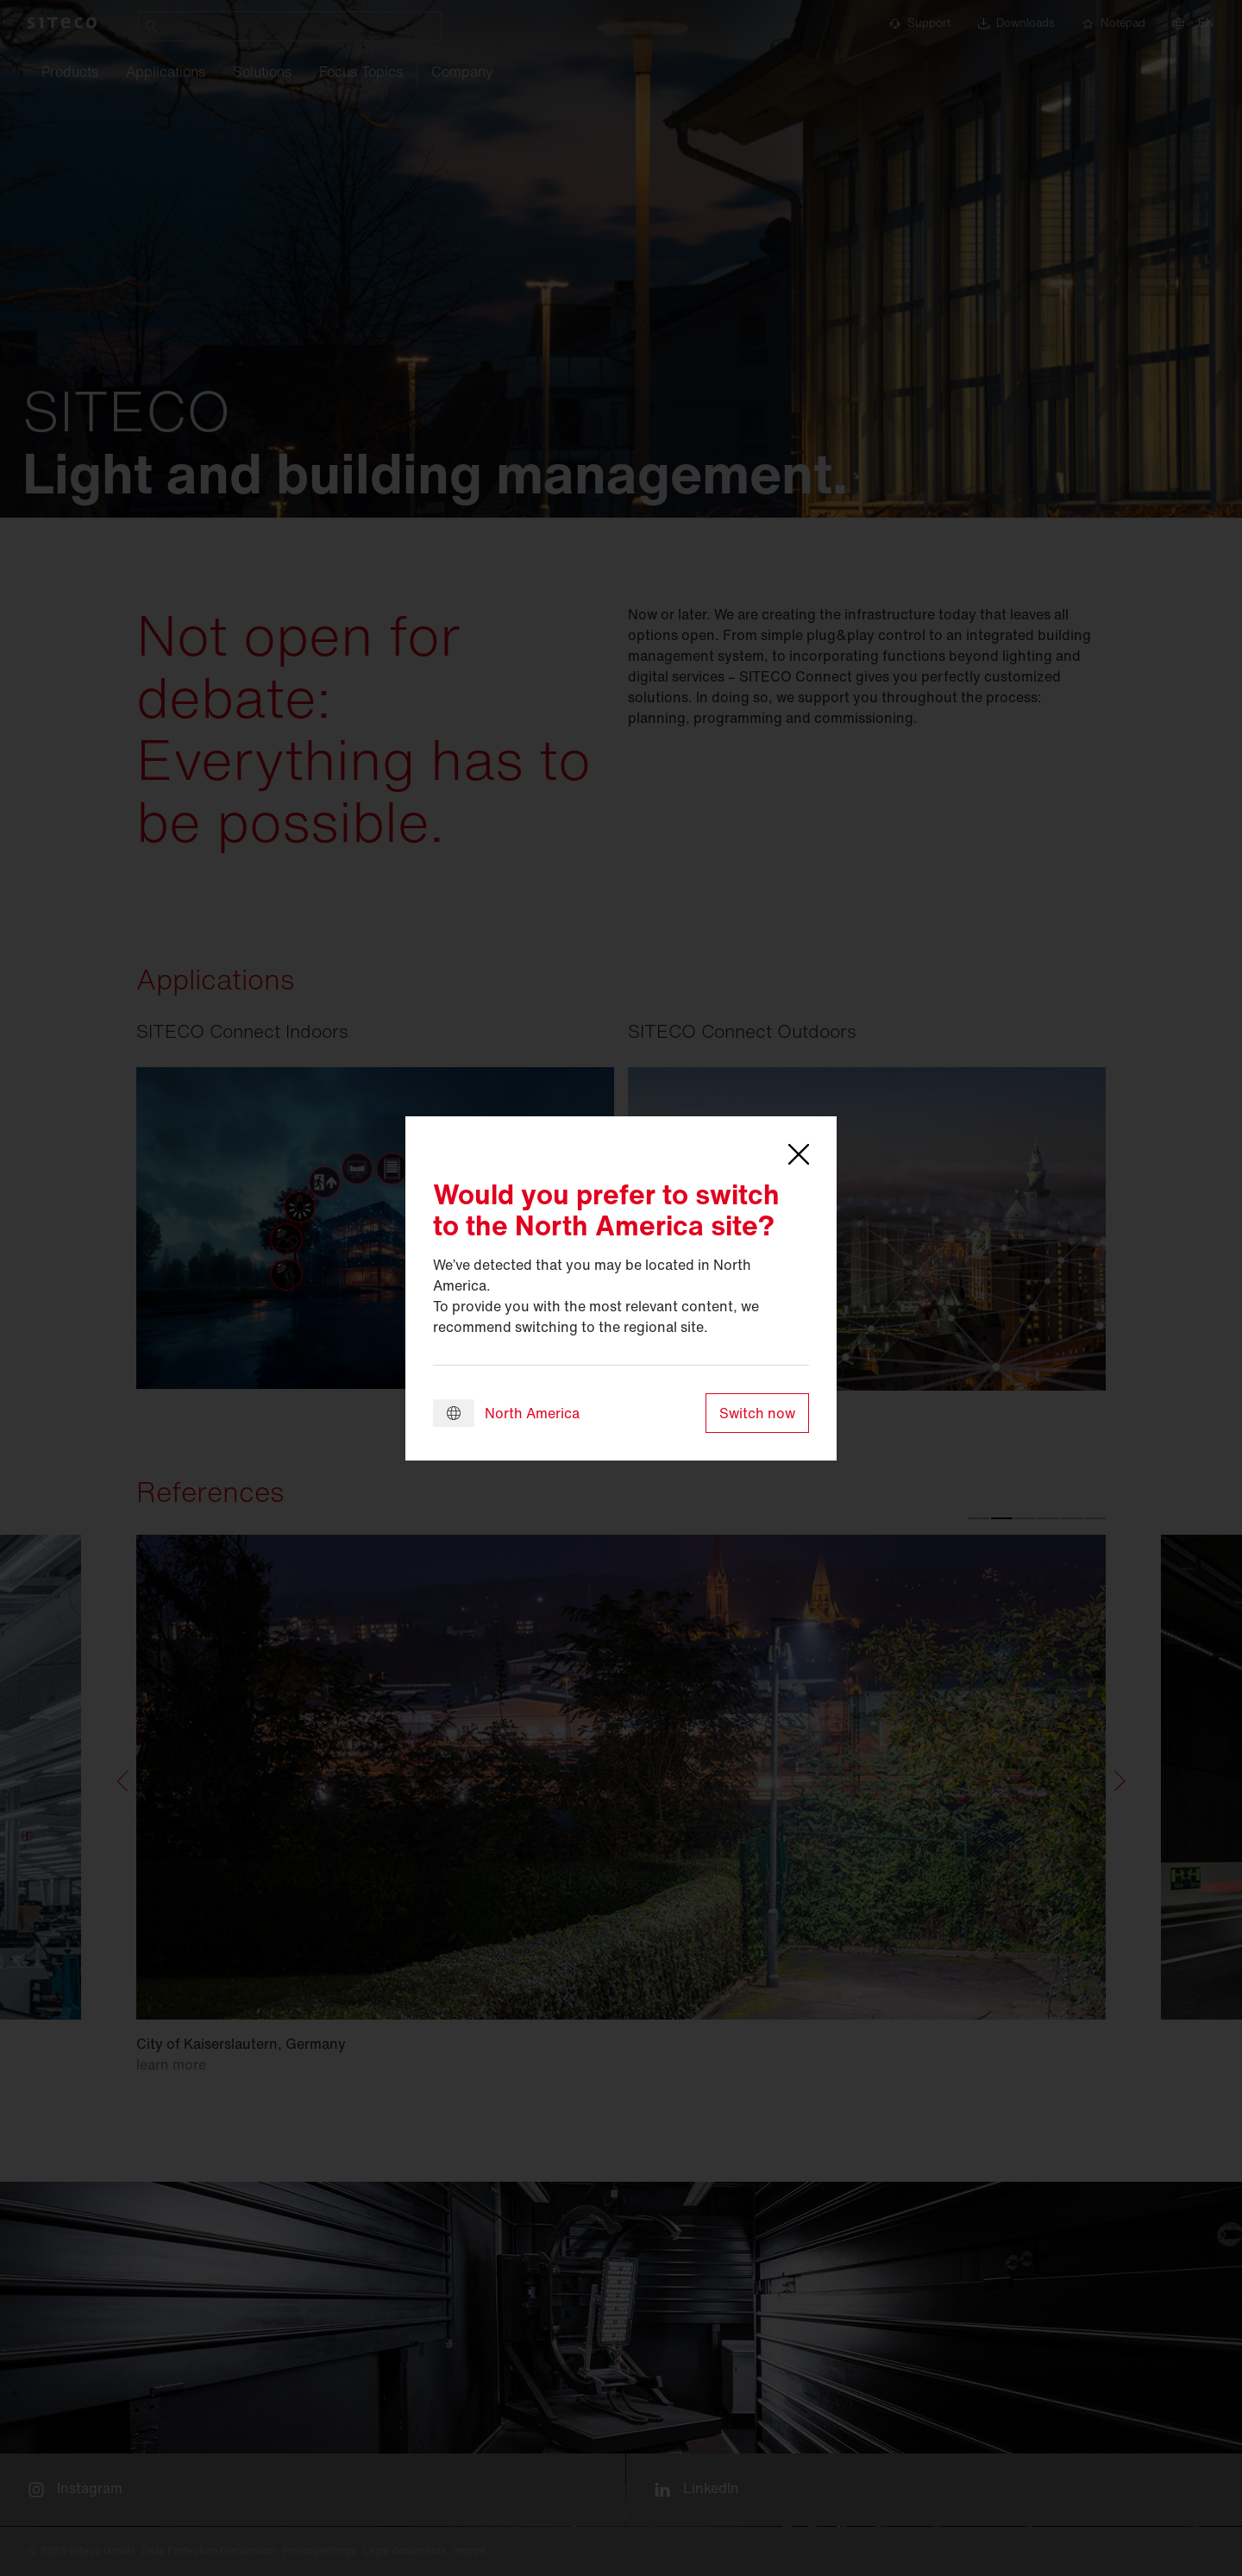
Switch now (757, 1413)
